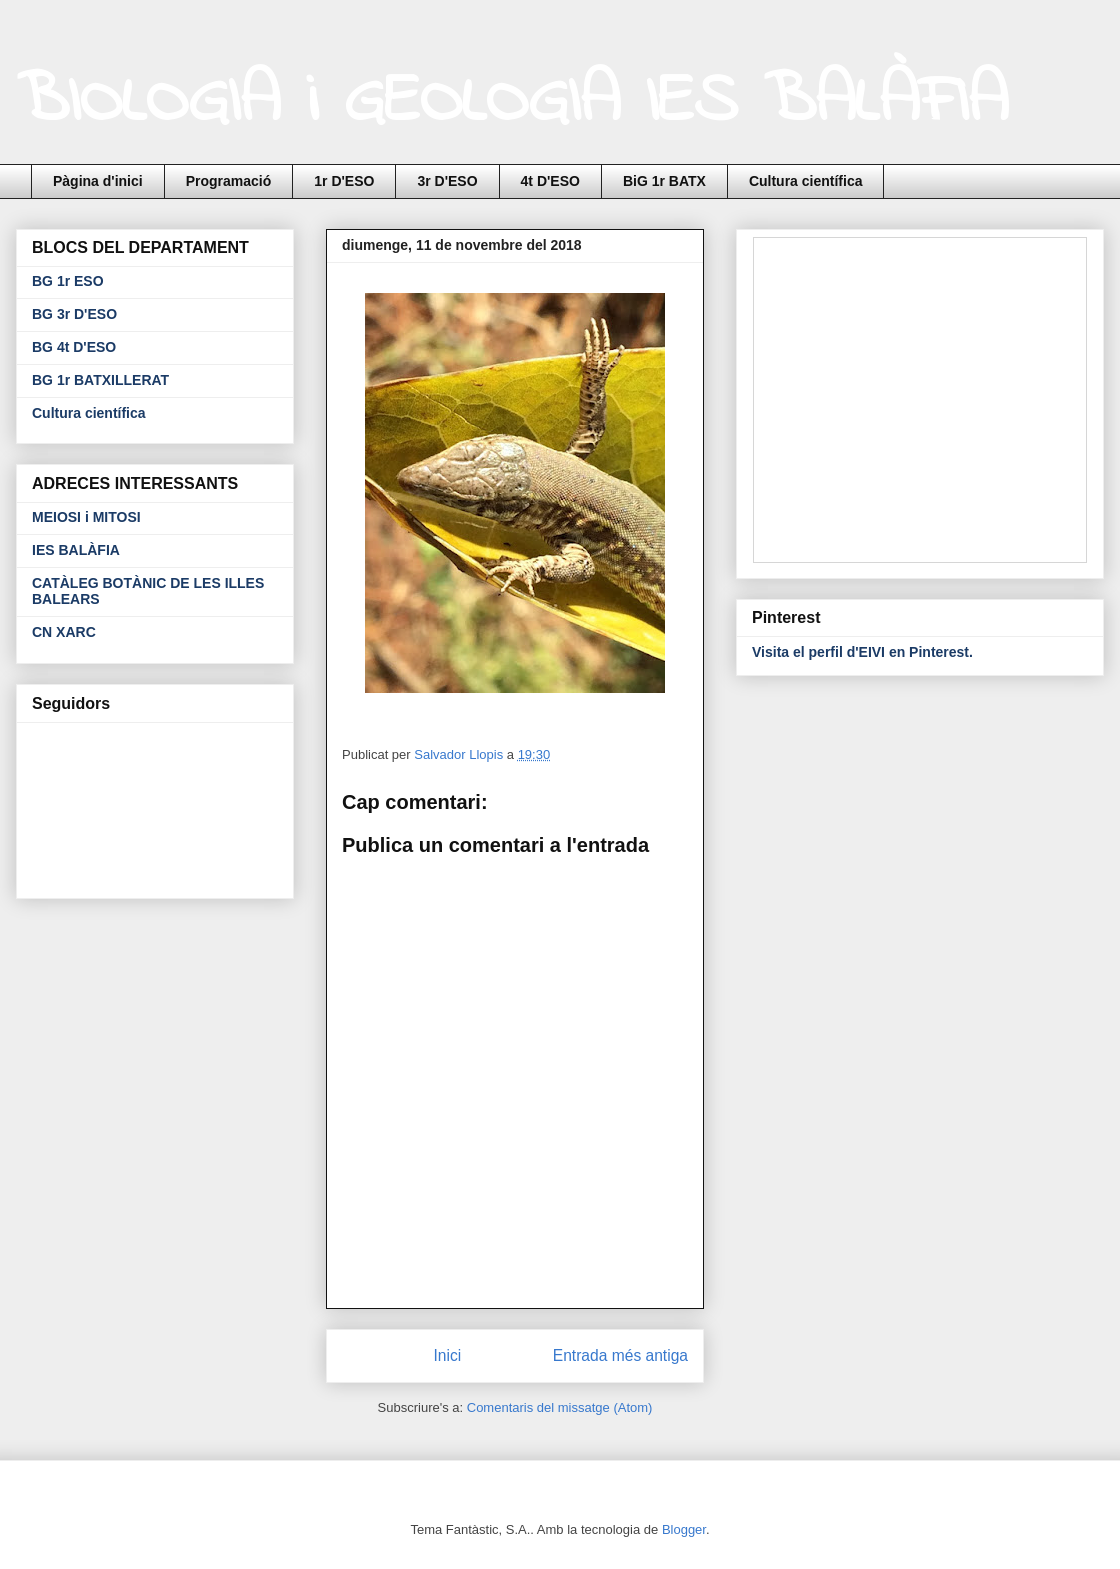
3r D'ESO (447, 181)
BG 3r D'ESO (74, 314)
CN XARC (64, 632)
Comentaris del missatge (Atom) (560, 1407)
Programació (229, 181)
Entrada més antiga (620, 1355)
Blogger (684, 1529)
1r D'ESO (344, 181)
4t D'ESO (550, 181)
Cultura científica (806, 181)
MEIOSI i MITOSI (86, 517)
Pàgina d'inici (98, 181)
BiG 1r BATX (664, 181)
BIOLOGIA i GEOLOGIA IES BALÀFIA (512, 103)
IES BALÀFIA (76, 550)
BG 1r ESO (68, 281)
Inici (448, 1355)
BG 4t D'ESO (74, 347)
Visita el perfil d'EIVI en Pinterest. (862, 652)
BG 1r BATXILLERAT (100, 380)
